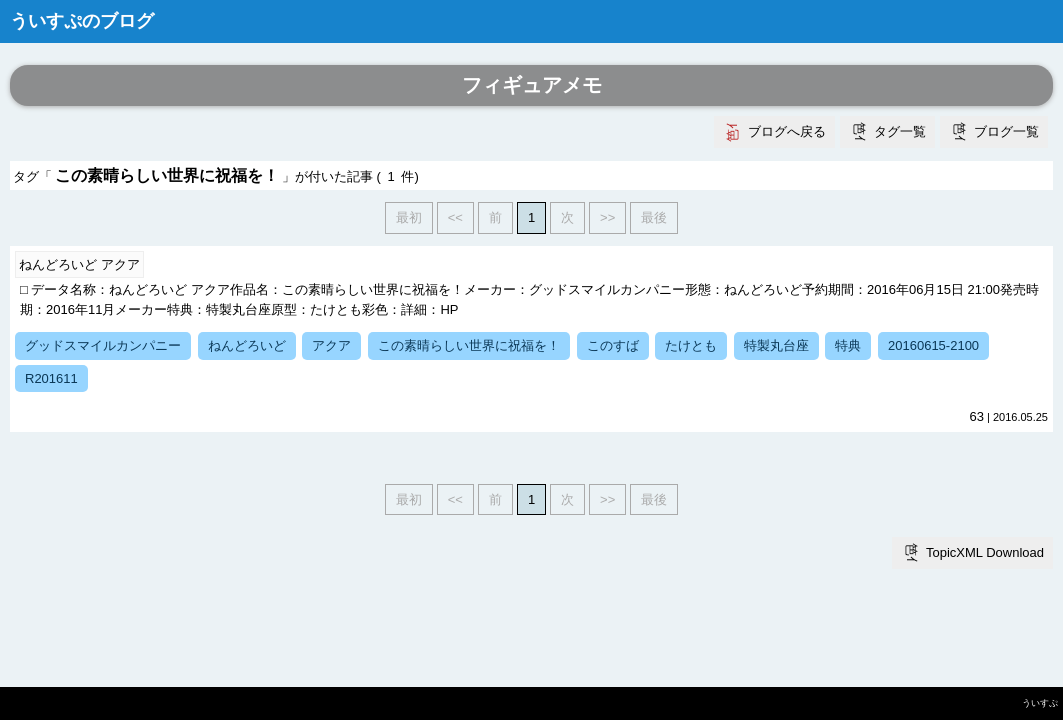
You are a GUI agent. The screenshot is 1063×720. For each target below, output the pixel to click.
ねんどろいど (247, 345)
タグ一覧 (900, 131)
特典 (848, 345)
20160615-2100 (933, 345)
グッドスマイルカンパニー (103, 345)
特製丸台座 (776, 345)
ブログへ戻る (787, 131)
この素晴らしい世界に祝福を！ (469, 345)
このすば (613, 345)
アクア (331, 345)
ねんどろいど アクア (79, 264)
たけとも (691, 345)
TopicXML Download (985, 552)
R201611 (51, 378)
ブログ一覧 (1006, 131)
